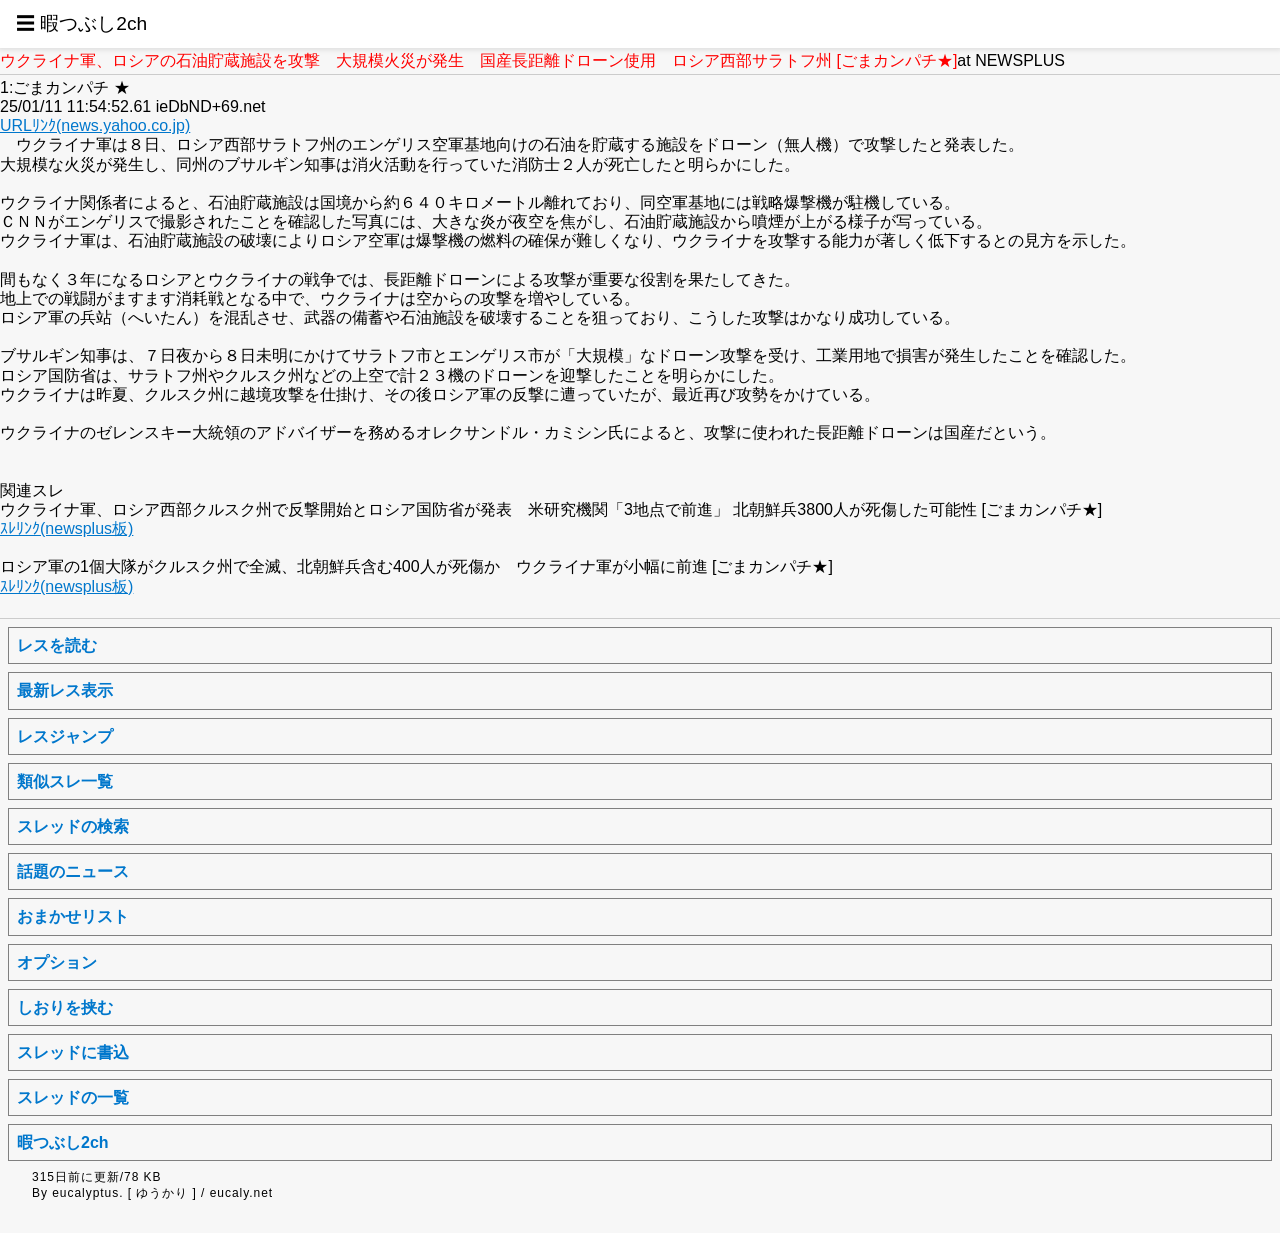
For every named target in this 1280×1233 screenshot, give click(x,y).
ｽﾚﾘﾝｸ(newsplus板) (66, 528)
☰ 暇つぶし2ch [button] (81, 23)
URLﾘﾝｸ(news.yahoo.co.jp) (95, 125)
